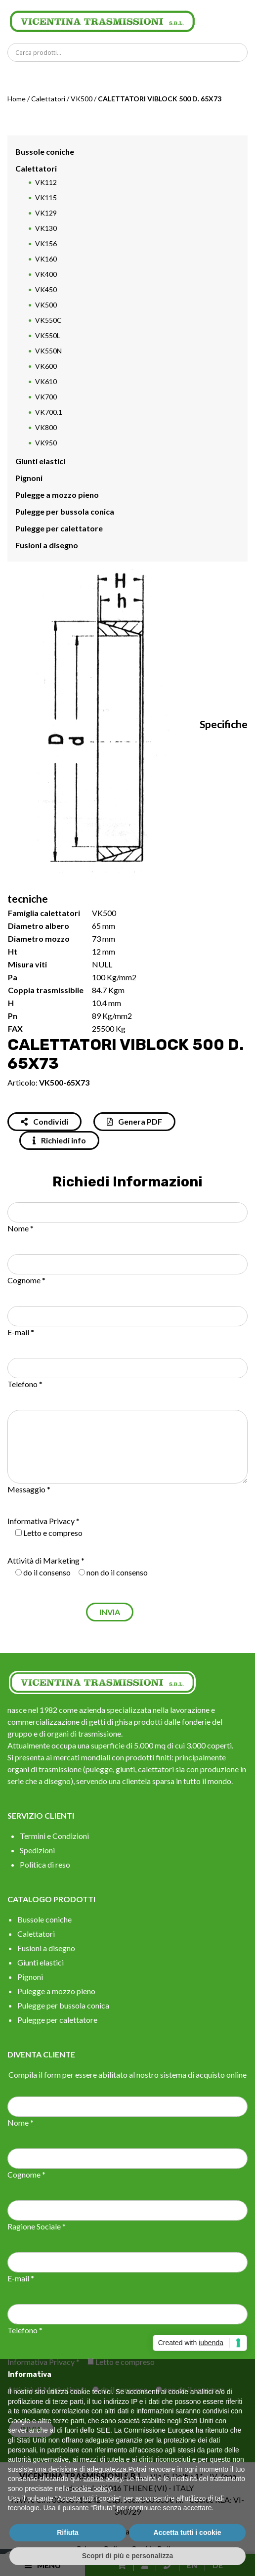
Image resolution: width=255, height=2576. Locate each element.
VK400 (46, 274)
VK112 (46, 182)
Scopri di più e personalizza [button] (127, 2556)
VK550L (47, 335)
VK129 (46, 213)
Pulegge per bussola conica (64, 511)
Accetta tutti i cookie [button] (187, 2532)
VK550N (48, 351)
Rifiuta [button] (68, 2532)
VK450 (46, 289)
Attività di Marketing (43, 1560)
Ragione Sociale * (36, 2226)
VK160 (46, 259)
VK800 (46, 427)
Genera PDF (134, 1121)
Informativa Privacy (41, 1521)
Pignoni (28, 477)
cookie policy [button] (103, 2479)
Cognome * (26, 1280)
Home (16, 98)
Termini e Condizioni (54, 1835)
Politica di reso (45, 1864)
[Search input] (130, 52)
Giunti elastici (40, 461)
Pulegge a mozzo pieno (57, 494)
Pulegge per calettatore (59, 528)
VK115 (46, 197)
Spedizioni (37, 1850)
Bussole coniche (44, 151)
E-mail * (20, 1332)
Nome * (20, 1228)
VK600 (46, 366)
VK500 (81, 98)
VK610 (46, 381)
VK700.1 (48, 412)
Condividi (44, 1121)
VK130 (46, 228)
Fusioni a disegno (46, 545)
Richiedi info (59, 1140)
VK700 (46, 397)
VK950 (46, 442)
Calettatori (48, 98)
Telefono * (24, 1384)
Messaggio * (28, 1489)
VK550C (48, 320)
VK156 (46, 243)
